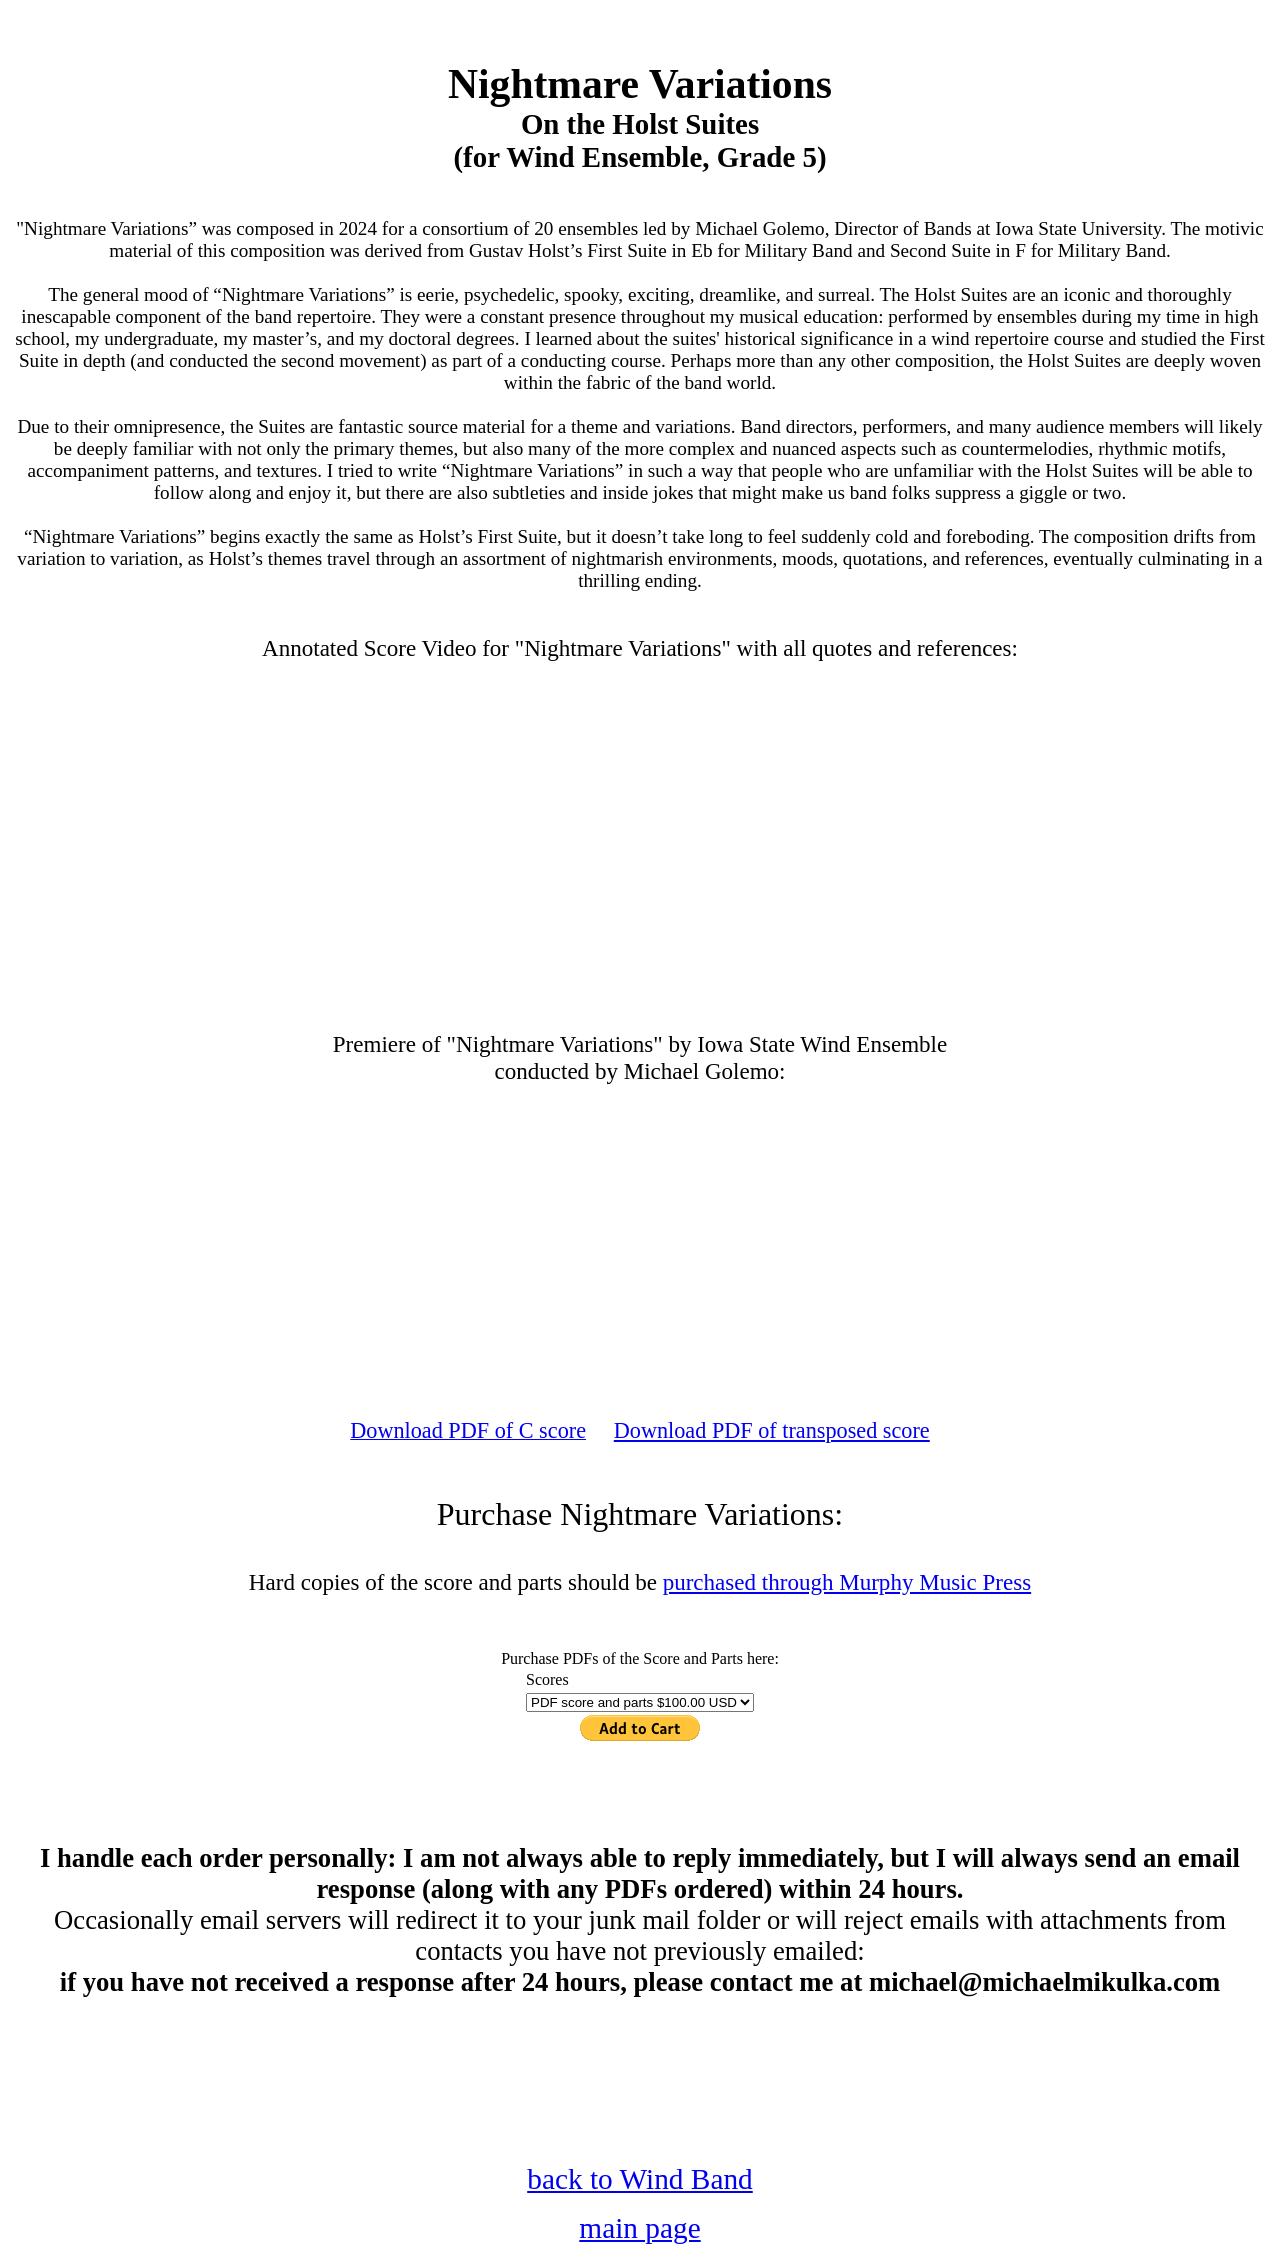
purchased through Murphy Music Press (847, 1582)
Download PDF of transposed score (772, 1430)
